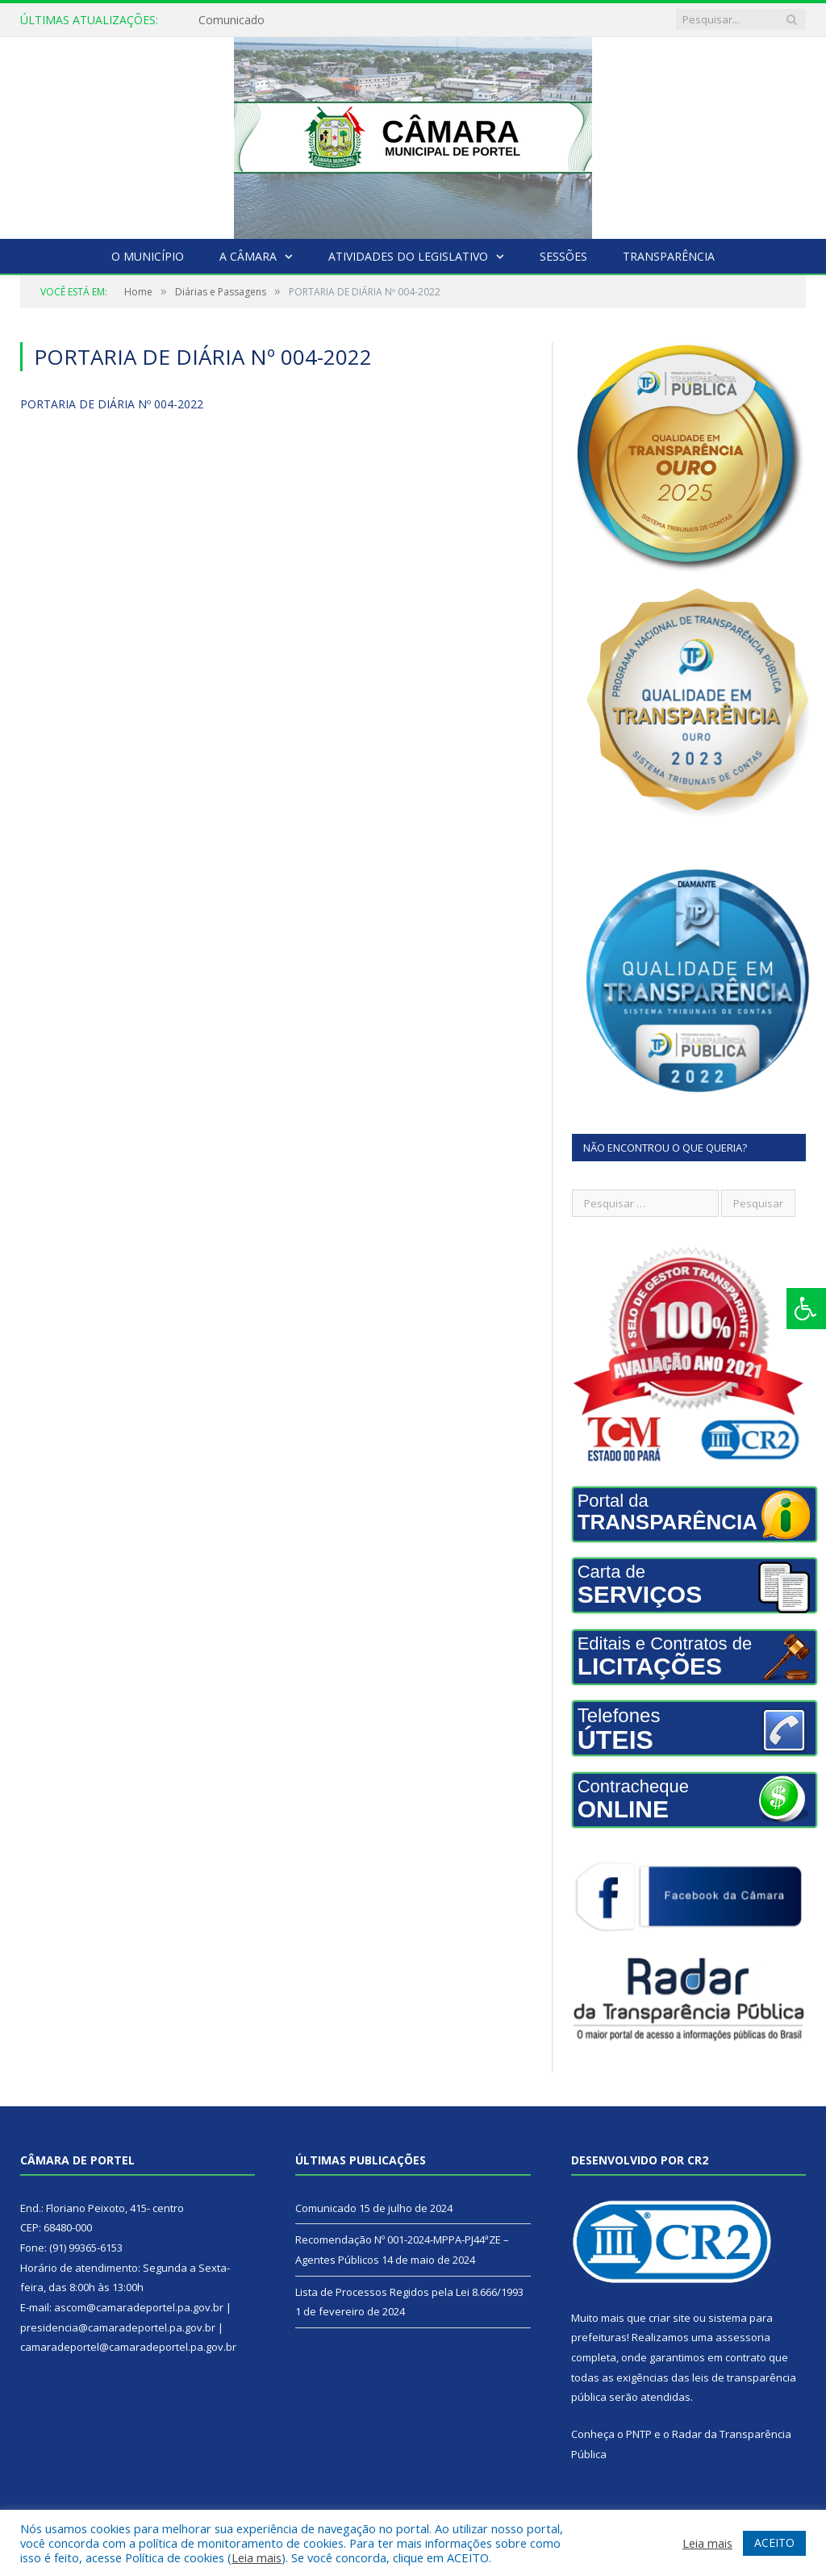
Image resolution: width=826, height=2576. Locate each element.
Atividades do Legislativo (408, 256)
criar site (669, 2317)
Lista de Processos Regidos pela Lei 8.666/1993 (409, 2292)
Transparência (669, 256)
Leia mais (257, 2557)
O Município (147, 256)
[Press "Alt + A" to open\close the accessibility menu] (806, 1308)
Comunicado (231, 20)
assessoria (742, 2337)
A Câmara (248, 256)
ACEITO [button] (774, 2542)
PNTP (639, 2434)
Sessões (563, 256)
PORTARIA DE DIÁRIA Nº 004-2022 (111, 404)
